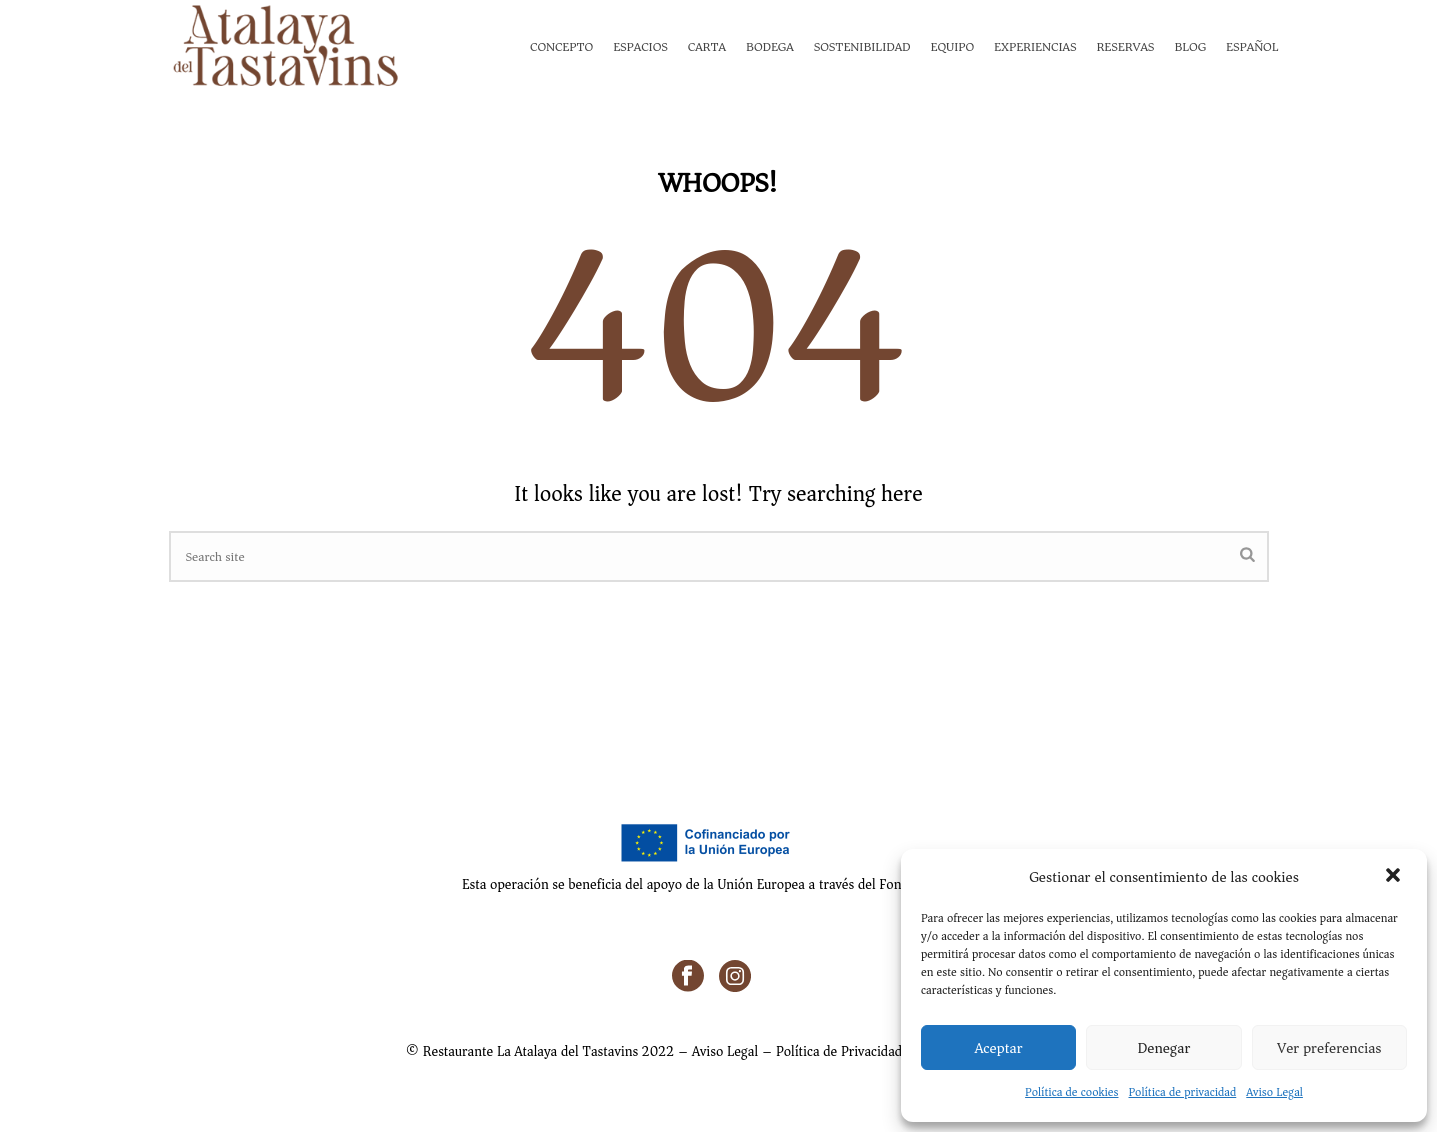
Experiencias (1035, 46)
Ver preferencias (1329, 1048)
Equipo (953, 46)
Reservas (1125, 46)
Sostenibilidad (862, 46)
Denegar (1164, 1048)
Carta (707, 46)
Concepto (561, 46)
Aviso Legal (1274, 1092)
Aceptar (999, 1048)
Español (1252, 46)
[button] (1395, 877)
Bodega (770, 46)
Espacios (640, 46)
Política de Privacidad (839, 1051)
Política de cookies (1071, 1092)
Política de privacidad (1183, 1092)
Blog (1190, 46)
